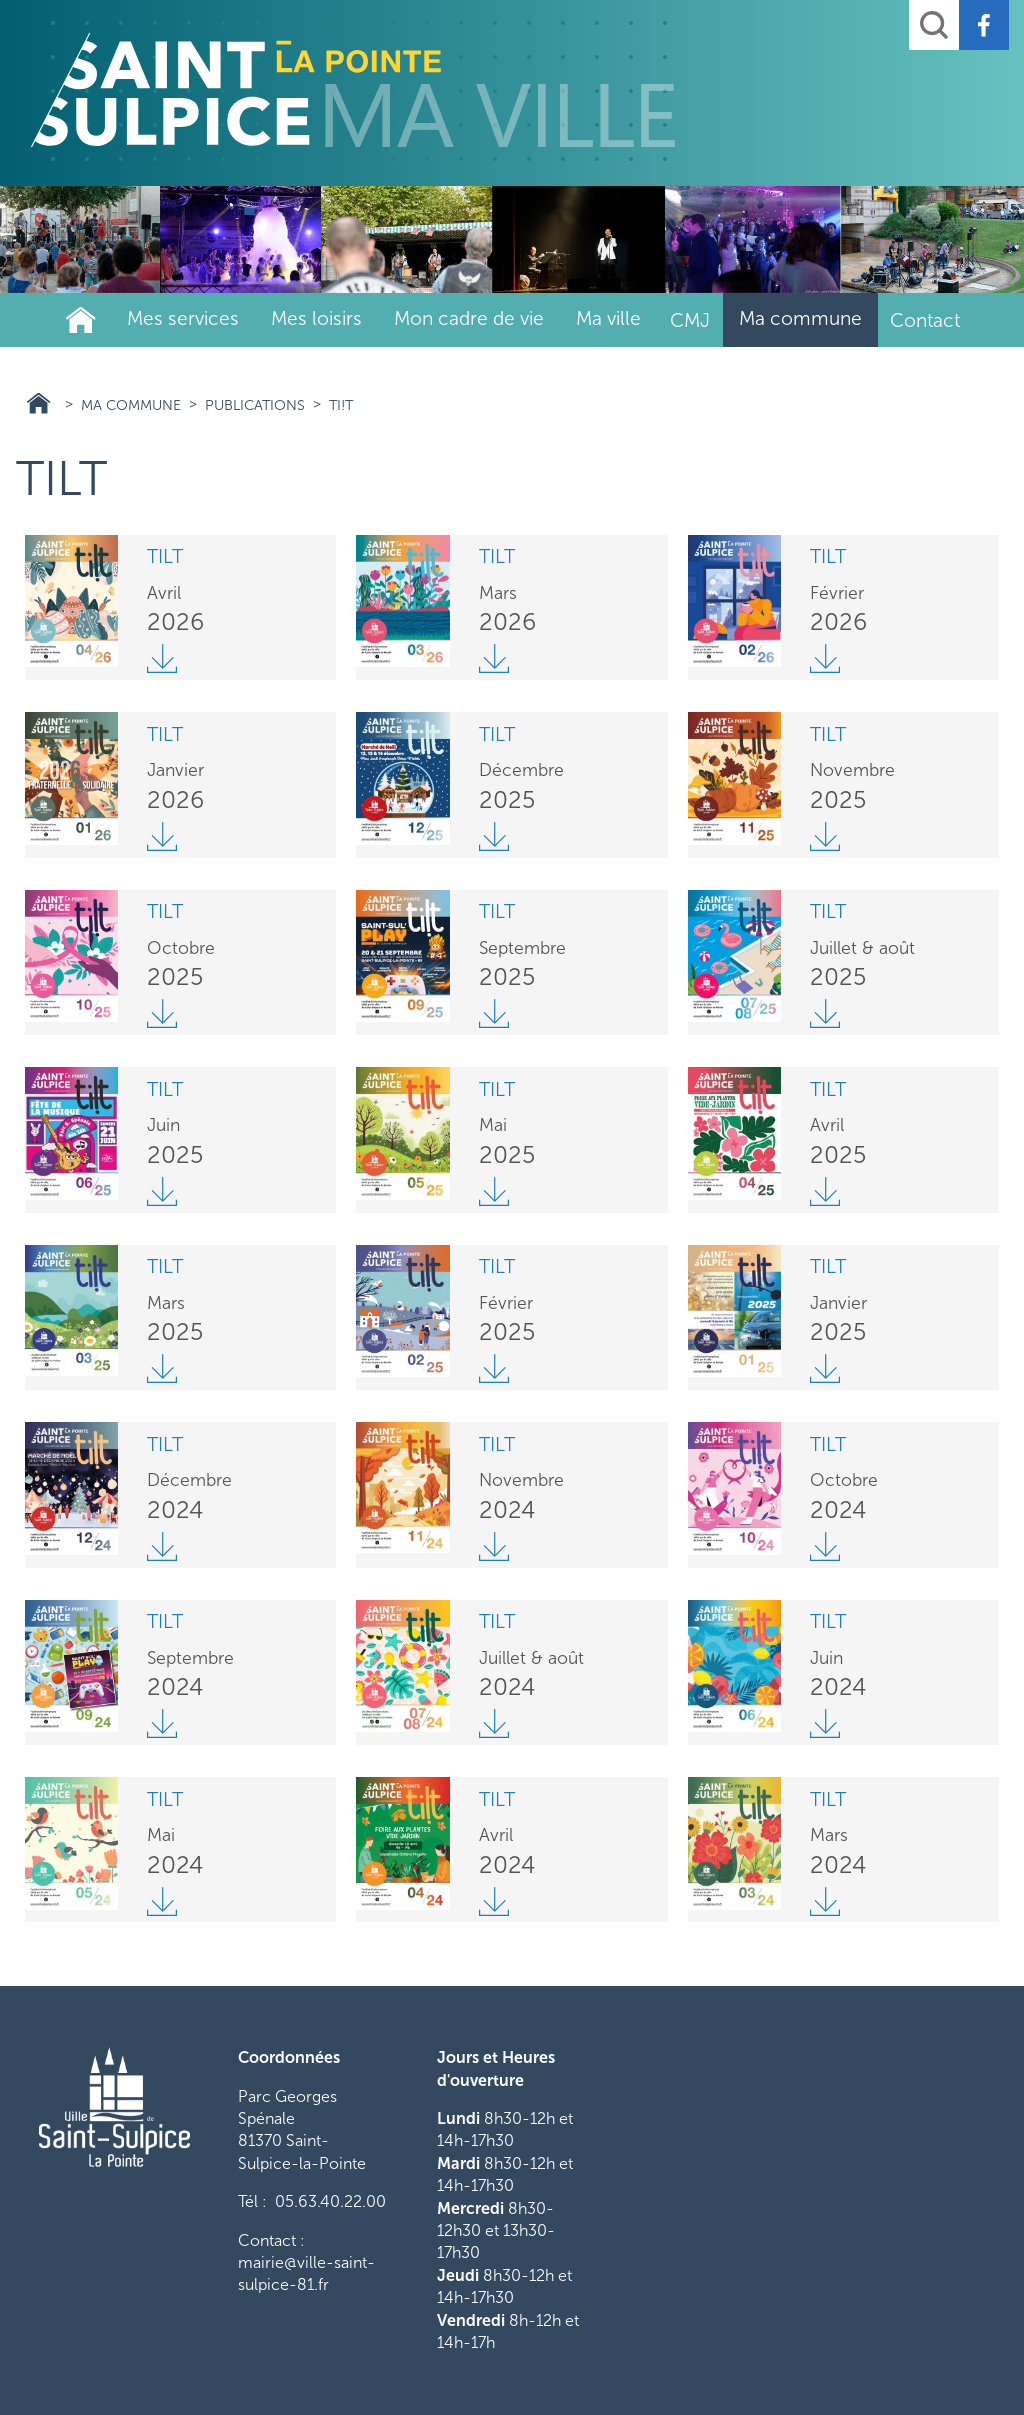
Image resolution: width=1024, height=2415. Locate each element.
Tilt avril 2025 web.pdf (825, 1191)
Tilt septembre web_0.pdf (494, 1014)
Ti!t (341, 405)
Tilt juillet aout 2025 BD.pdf (825, 1014)
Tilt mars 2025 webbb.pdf (162, 1369)
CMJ (690, 320)
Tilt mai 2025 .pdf (494, 1191)
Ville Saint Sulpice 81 (38, 403)
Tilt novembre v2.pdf (825, 836)
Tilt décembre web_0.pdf (162, 1546)
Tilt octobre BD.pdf (162, 1014)
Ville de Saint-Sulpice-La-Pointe (81, 320)
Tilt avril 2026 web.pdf (162, 659)
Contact (925, 320)
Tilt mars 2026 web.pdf (494, 659)
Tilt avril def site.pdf (494, 1901)
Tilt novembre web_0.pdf (494, 1546)
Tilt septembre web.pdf (162, 1724)
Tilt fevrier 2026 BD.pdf (825, 659)
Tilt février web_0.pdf (494, 1369)
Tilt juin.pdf (825, 1724)
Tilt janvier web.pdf (825, 1369)
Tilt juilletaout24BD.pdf (494, 1724)
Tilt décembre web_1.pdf (494, 836)
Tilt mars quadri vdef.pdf (825, 1901)
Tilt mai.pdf (162, 1901)
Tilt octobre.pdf (825, 1546)
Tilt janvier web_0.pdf (162, 836)
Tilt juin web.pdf (162, 1191)
